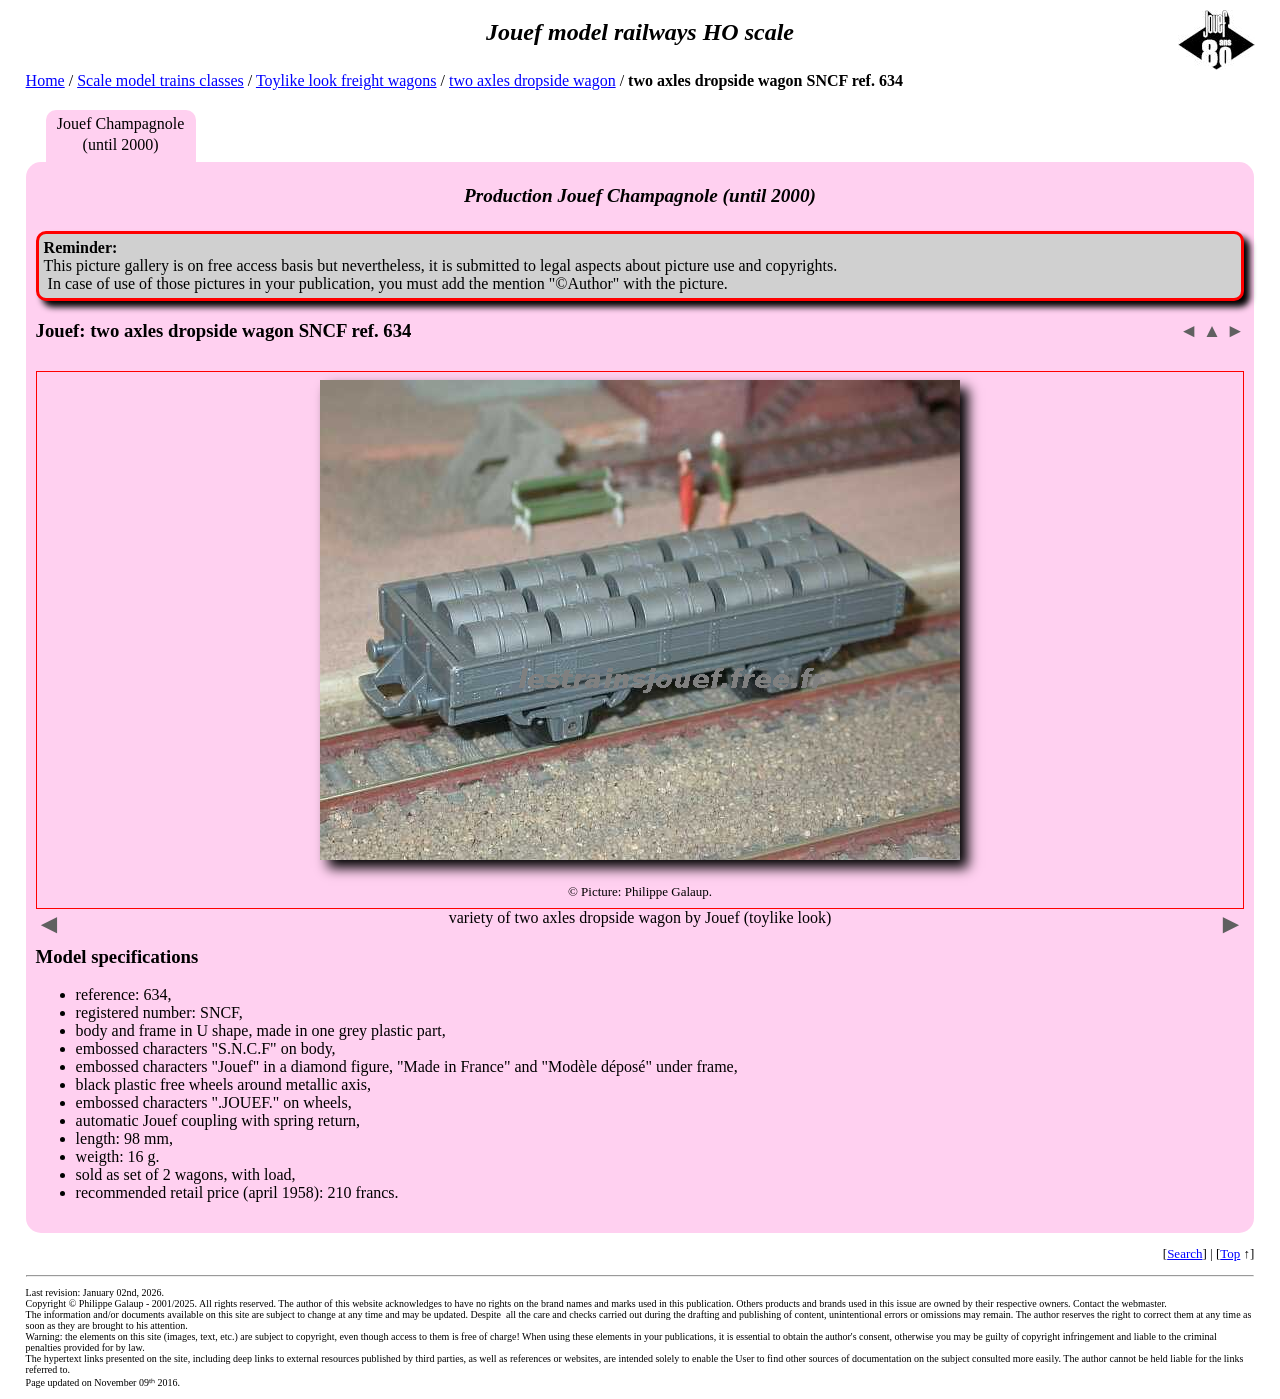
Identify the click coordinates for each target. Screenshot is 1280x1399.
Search (1184, 1253)
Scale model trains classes (160, 80)
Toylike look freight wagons (346, 80)
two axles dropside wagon (532, 80)
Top (1230, 1253)
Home (45, 80)
